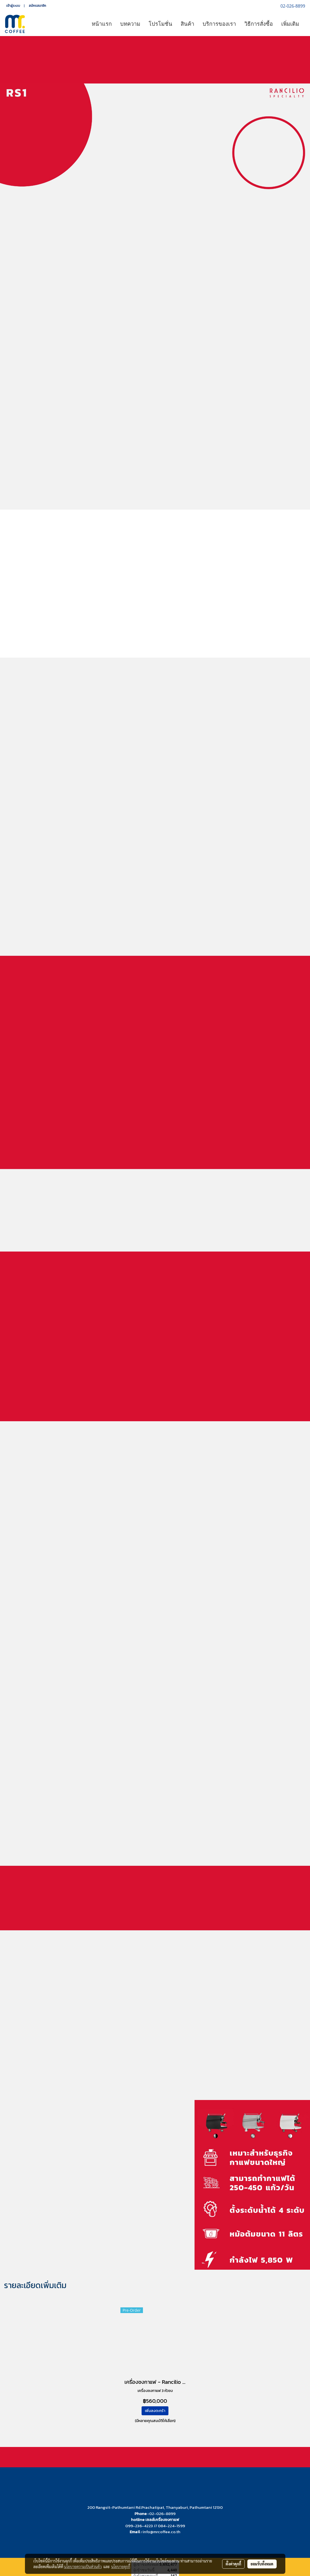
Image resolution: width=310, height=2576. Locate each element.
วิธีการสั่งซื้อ (258, 23)
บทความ (130, 23)
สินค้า (187, 23)
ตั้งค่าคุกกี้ (233, 2563)
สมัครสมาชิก (37, 5)
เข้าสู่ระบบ (13, 5)
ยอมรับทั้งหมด (262, 2563)
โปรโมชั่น (160, 23)
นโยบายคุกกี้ (120, 2566)
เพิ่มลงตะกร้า (155, 2411)
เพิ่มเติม (290, 23)
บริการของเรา (219, 23)
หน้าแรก (102, 23)
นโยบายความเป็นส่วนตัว (83, 2566)
